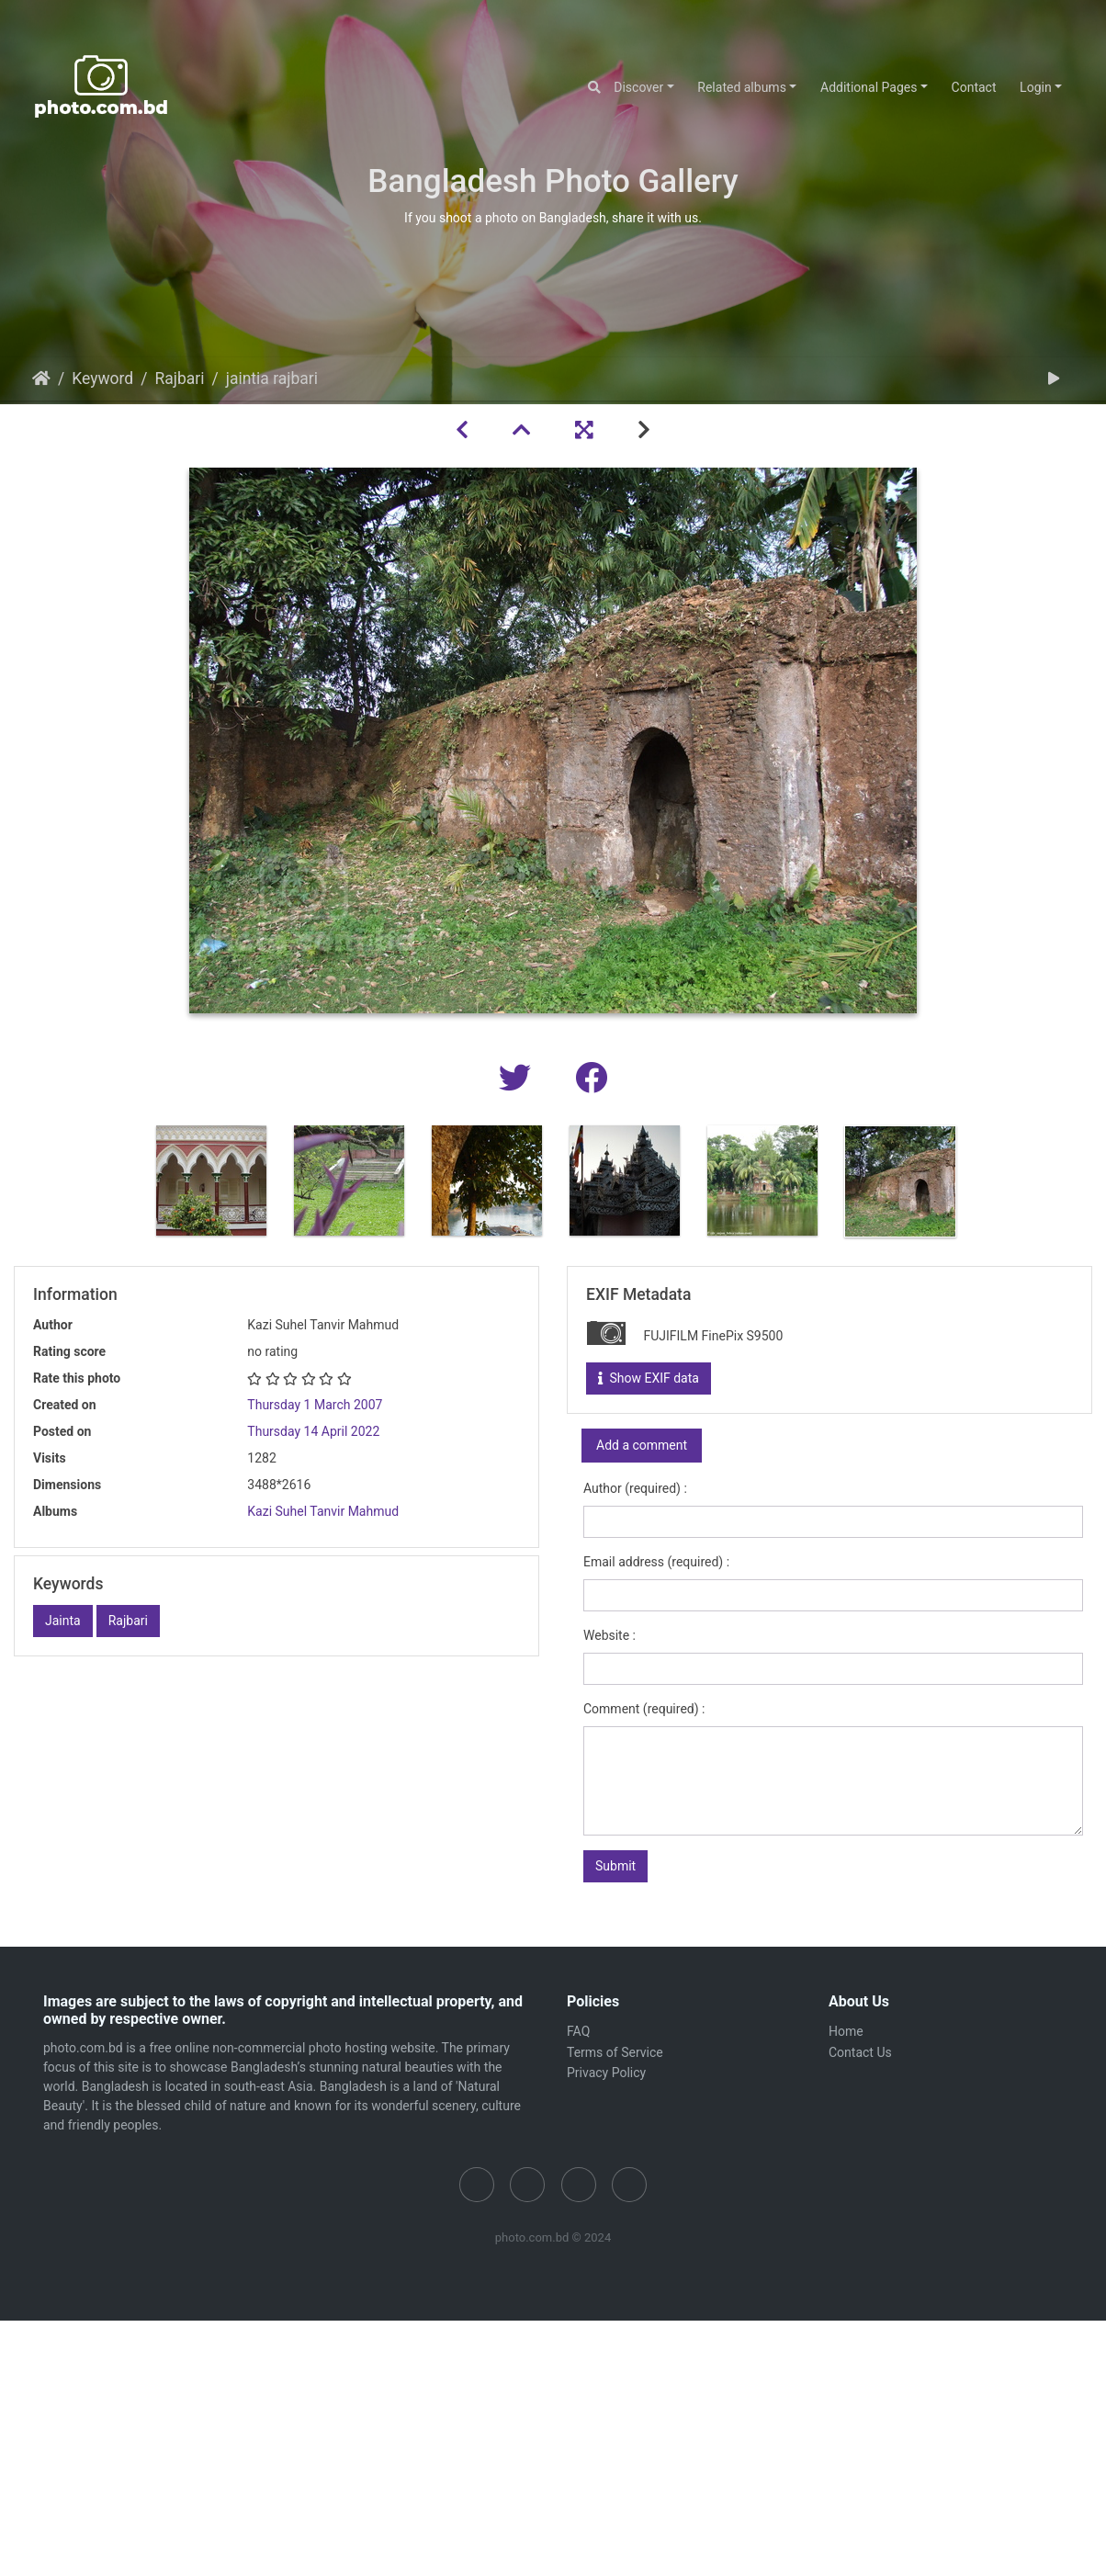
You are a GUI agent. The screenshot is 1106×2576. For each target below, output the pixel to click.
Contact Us (860, 2052)
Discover (638, 87)
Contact (974, 87)
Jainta (63, 1620)
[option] (211, 1180)
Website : (609, 1635)
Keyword (102, 378)
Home (41, 378)
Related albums (741, 87)
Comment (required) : (644, 1708)
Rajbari (179, 378)
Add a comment (641, 1445)
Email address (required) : (656, 1561)
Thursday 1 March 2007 (314, 1404)
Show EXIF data (648, 1378)
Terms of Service (615, 2052)
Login (1036, 87)
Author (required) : (635, 1488)
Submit (615, 1866)
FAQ (578, 2031)
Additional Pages (868, 87)
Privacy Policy (606, 2072)
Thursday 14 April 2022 (313, 1431)
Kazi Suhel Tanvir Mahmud (323, 1511)
